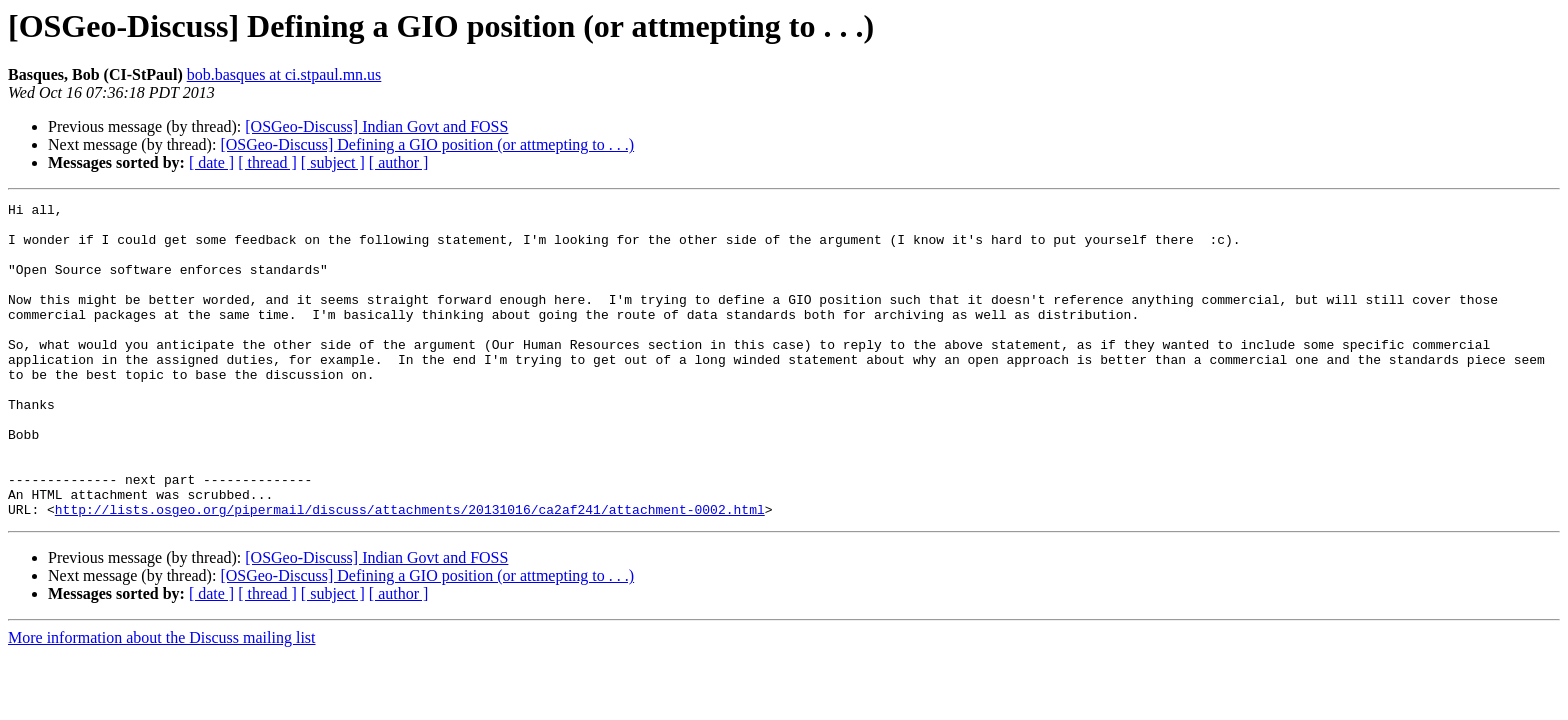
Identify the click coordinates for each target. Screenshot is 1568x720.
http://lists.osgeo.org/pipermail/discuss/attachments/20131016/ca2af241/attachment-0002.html (410, 572)
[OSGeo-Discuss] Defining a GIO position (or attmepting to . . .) (427, 144)
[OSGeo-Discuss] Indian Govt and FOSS (376, 126)
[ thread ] (267, 162)
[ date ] (211, 162)
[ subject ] (333, 162)
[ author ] (399, 162)
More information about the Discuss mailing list (162, 700)
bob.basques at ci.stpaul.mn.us (284, 74)
